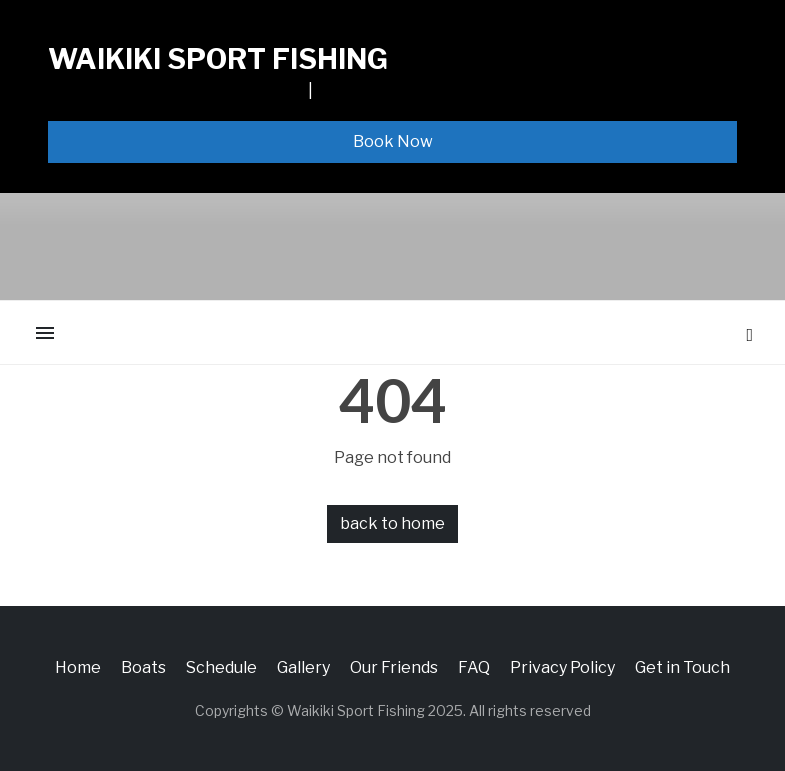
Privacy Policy (562, 667)
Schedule (221, 667)
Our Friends (394, 667)
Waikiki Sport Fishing (218, 59)
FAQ (474, 667)
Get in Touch (682, 667)
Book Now (393, 141)
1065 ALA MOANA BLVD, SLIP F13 (176, 90)
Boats (143, 667)
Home (78, 667)
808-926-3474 (372, 90)
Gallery (303, 667)
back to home (392, 523)
